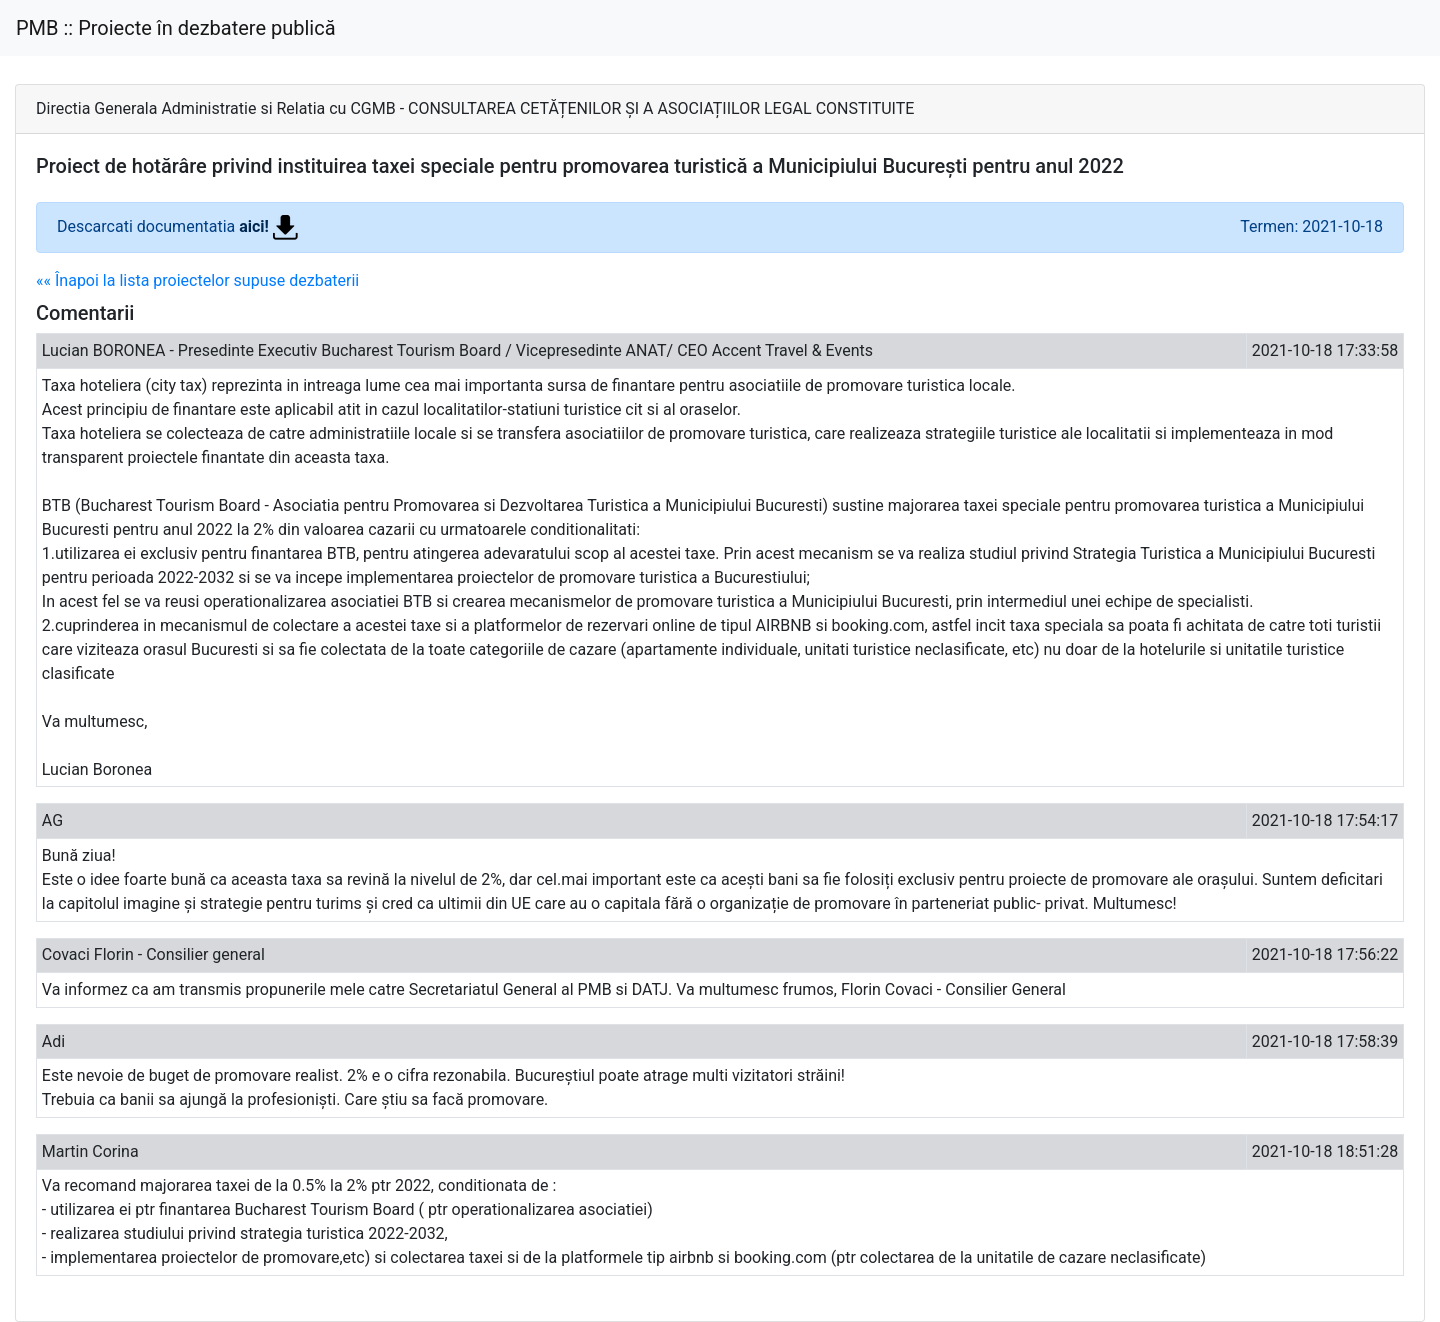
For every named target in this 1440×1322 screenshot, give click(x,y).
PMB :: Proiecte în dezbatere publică (176, 28)
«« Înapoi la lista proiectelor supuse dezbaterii (197, 280)
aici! (268, 226)
